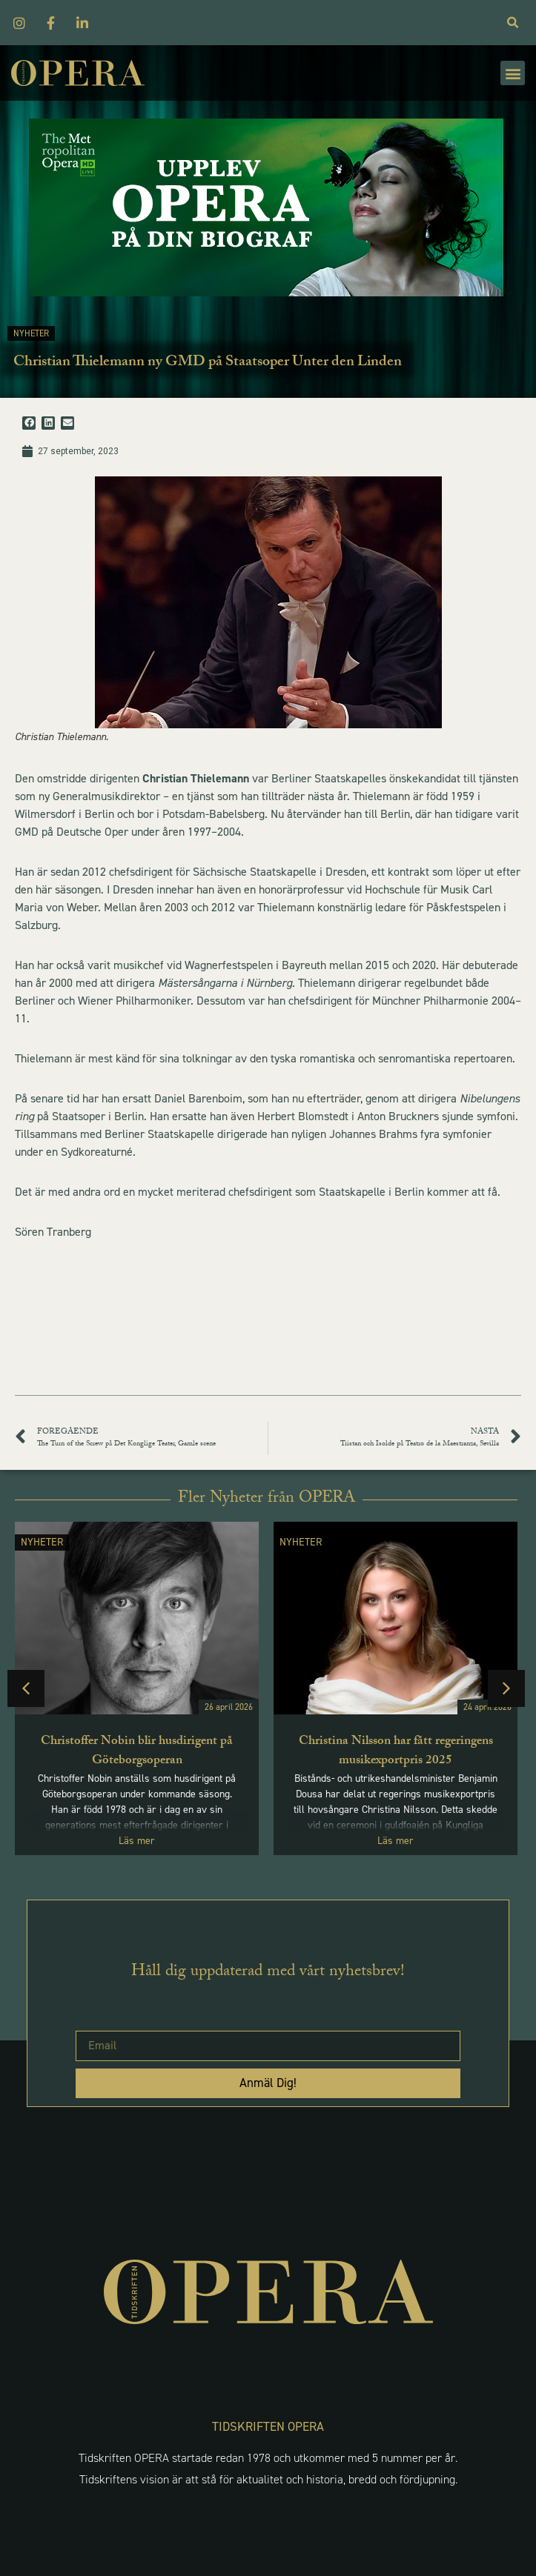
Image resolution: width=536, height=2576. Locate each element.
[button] (512, 73)
